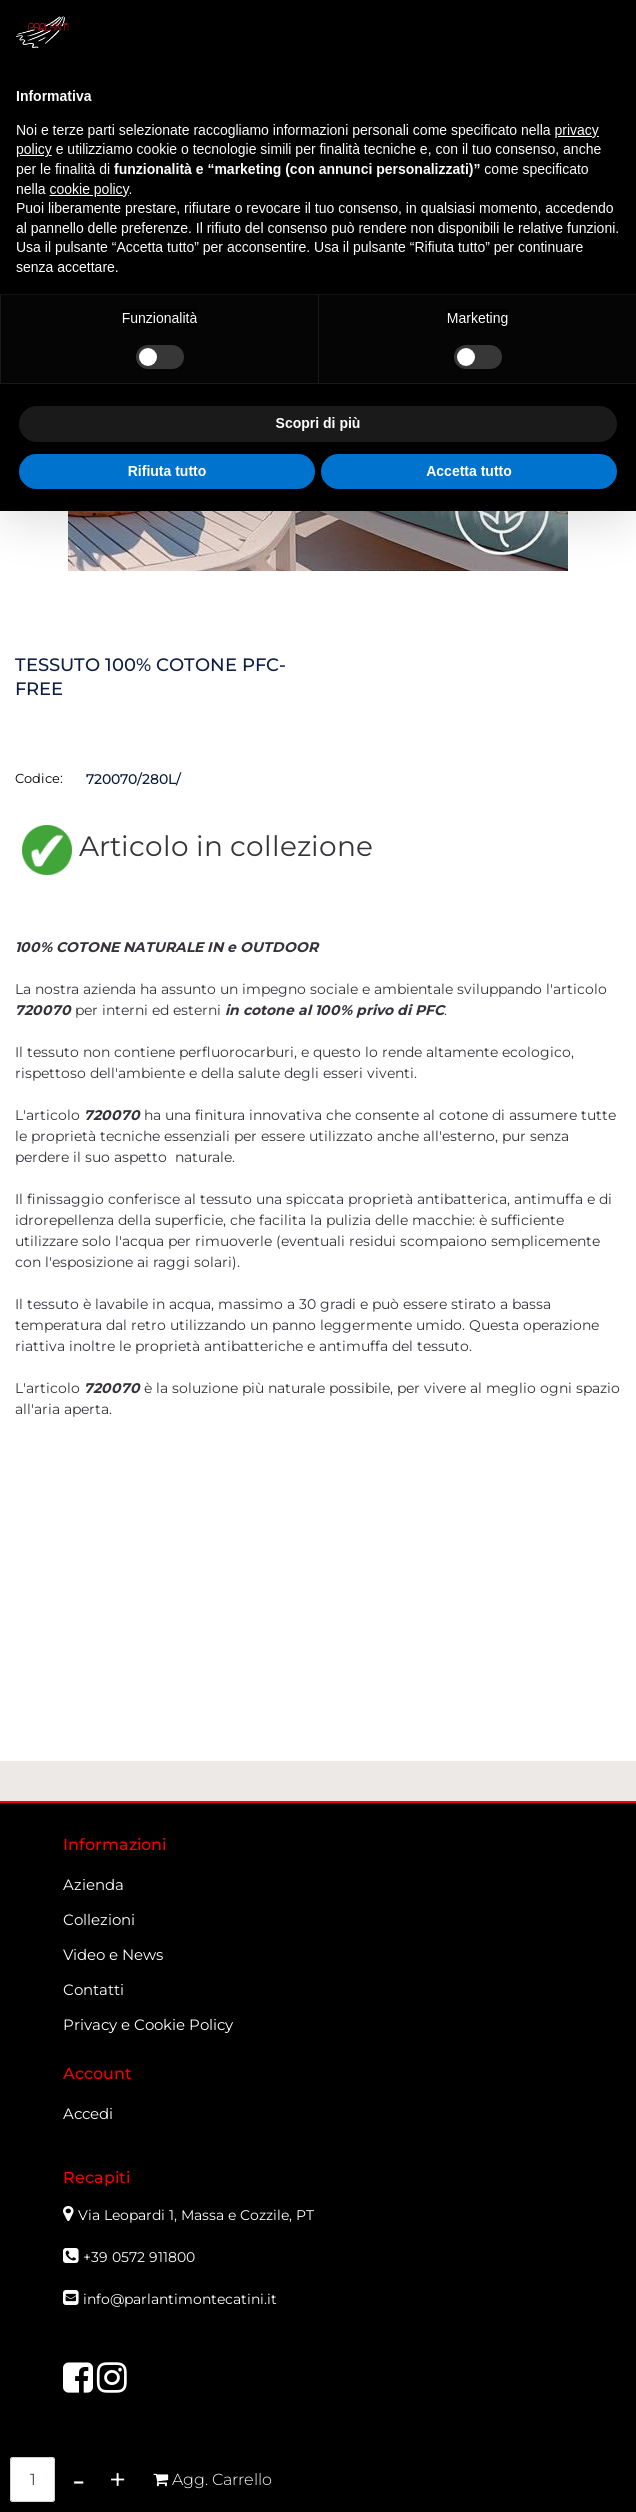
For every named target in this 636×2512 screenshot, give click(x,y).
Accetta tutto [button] (469, 471)
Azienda (93, 1884)
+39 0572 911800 (139, 2257)
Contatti (93, 1989)
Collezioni (99, 1919)
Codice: (39, 778)
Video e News (113, 1954)
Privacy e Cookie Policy (148, 2024)
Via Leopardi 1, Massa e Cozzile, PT (198, 2215)
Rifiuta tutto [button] (167, 471)
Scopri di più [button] (318, 423)
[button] (212, 2479)
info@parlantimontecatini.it (180, 2299)
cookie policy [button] (88, 189)
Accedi (88, 2113)
